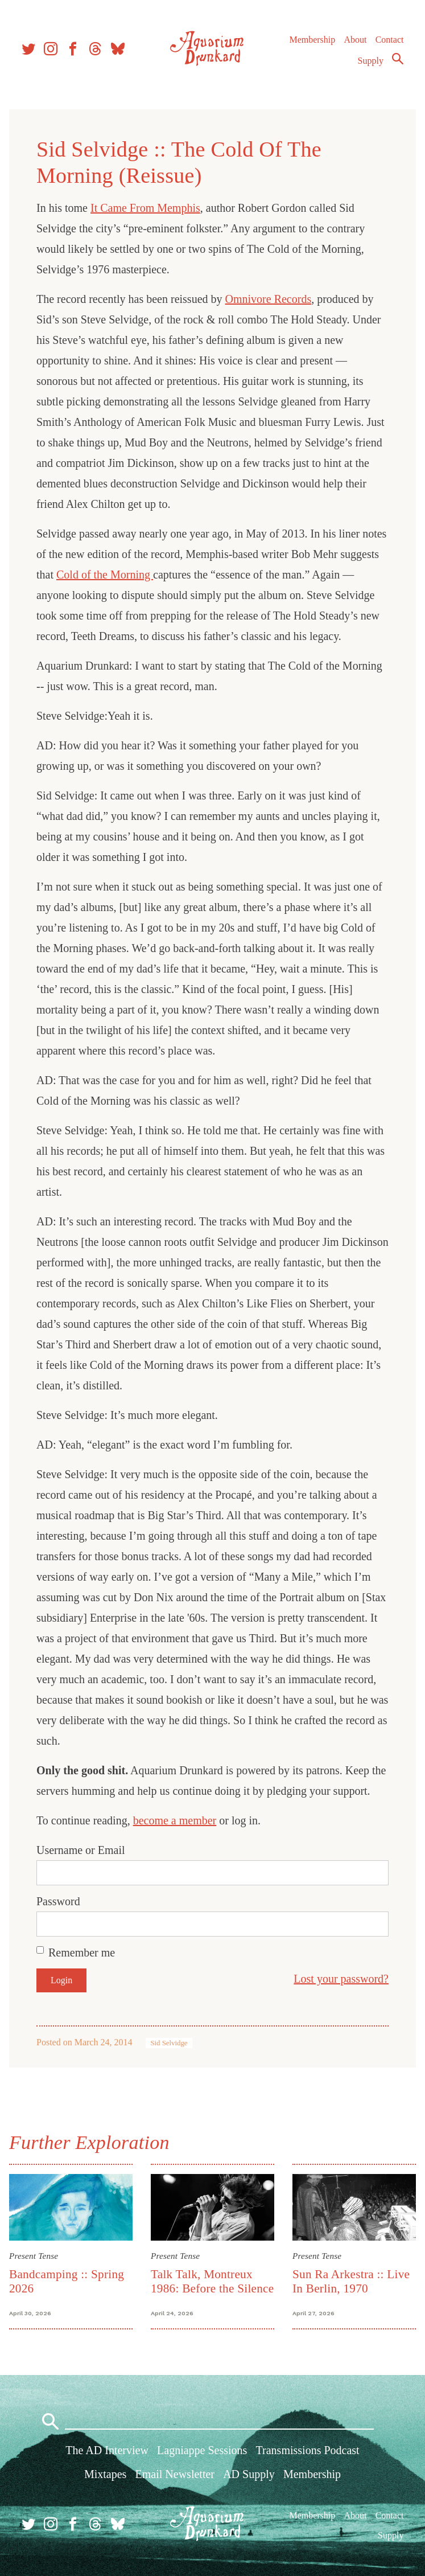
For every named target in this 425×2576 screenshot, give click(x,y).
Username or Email (80, 1850)
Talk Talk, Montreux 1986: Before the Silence (212, 2281)
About (355, 39)
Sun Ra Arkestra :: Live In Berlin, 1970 (351, 2281)
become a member (175, 1820)
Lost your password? (341, 1978)
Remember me (81, 1952)
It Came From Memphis (145, 208)
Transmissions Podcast (308, 2450)
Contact (390, 39)
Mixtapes (105, 2474)
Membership (312, 39)
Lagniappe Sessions (202, 2450)
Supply (370, 60)
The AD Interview (106, 2450)
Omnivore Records (268, 299)
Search (397, 58)
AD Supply (249, 2474)
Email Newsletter (174, 2474)
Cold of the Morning (104, 574)
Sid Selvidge (168, 2043)
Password (58, 1901)
